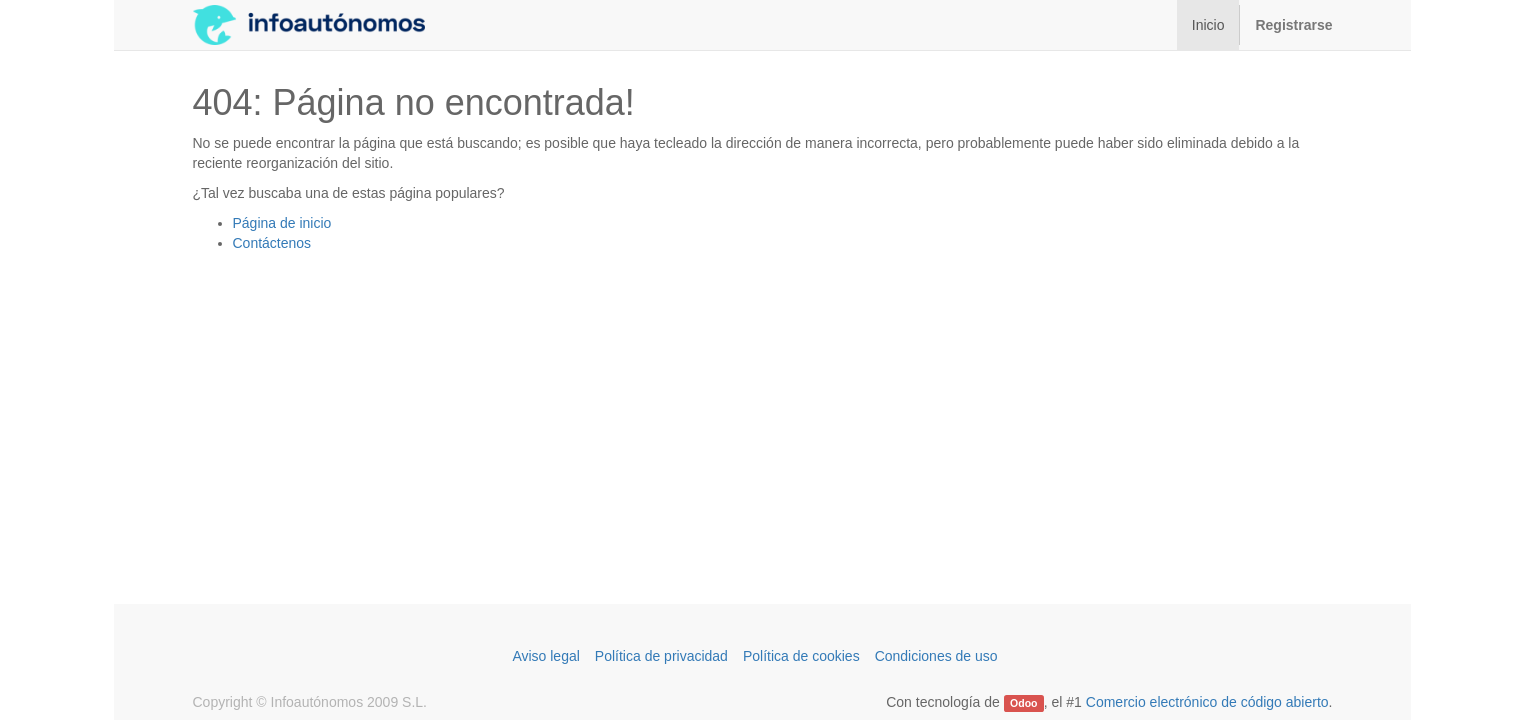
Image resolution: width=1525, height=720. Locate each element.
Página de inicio (282, 223)
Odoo (1023, 703)
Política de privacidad (661, 656)
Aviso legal (545, 656)
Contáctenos (272, 243)
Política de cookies (801, 656)
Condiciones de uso (936, 656)
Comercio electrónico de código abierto (1207, 702)
